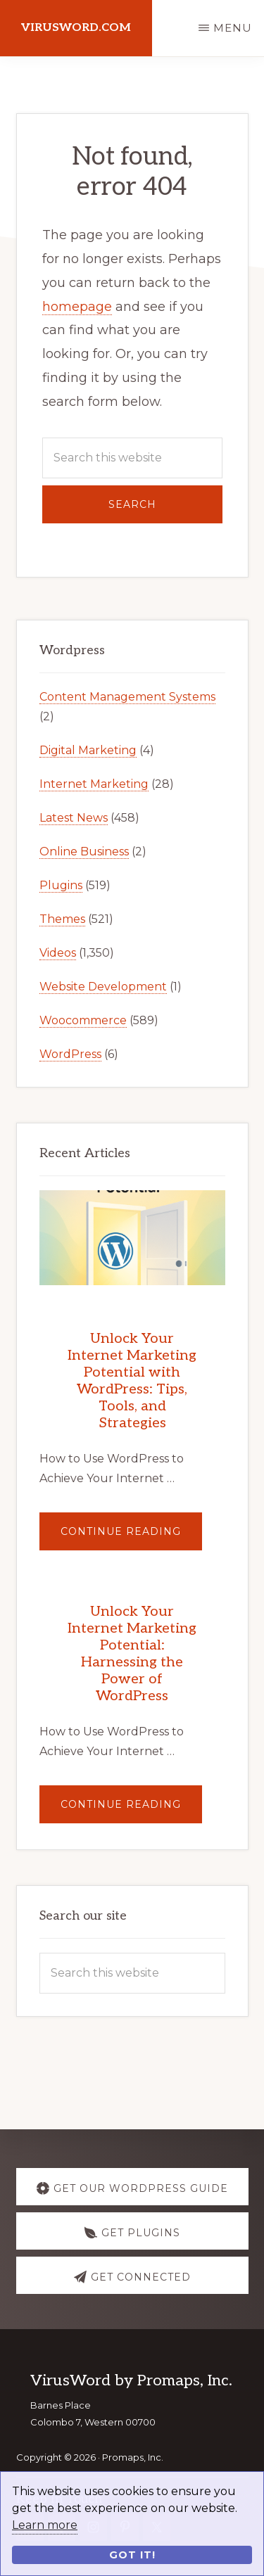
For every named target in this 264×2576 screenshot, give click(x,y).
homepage (77, 306)
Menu (232, 27)
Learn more (44, 2525)
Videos (57, 952)
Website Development (103, 986)
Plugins (60, 885)
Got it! (132, 2555)
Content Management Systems (127, 696)
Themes (62, 919)
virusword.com (76, 27)
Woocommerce (83, 1020)
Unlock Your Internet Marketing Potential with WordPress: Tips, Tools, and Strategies (132, 1381)
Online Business (84, 851)
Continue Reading (131, 1537)
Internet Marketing (94, 784)
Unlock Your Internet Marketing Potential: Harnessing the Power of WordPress (132, 1653)
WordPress (70, 1054)
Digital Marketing (88, 750)
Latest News (73, 817)
